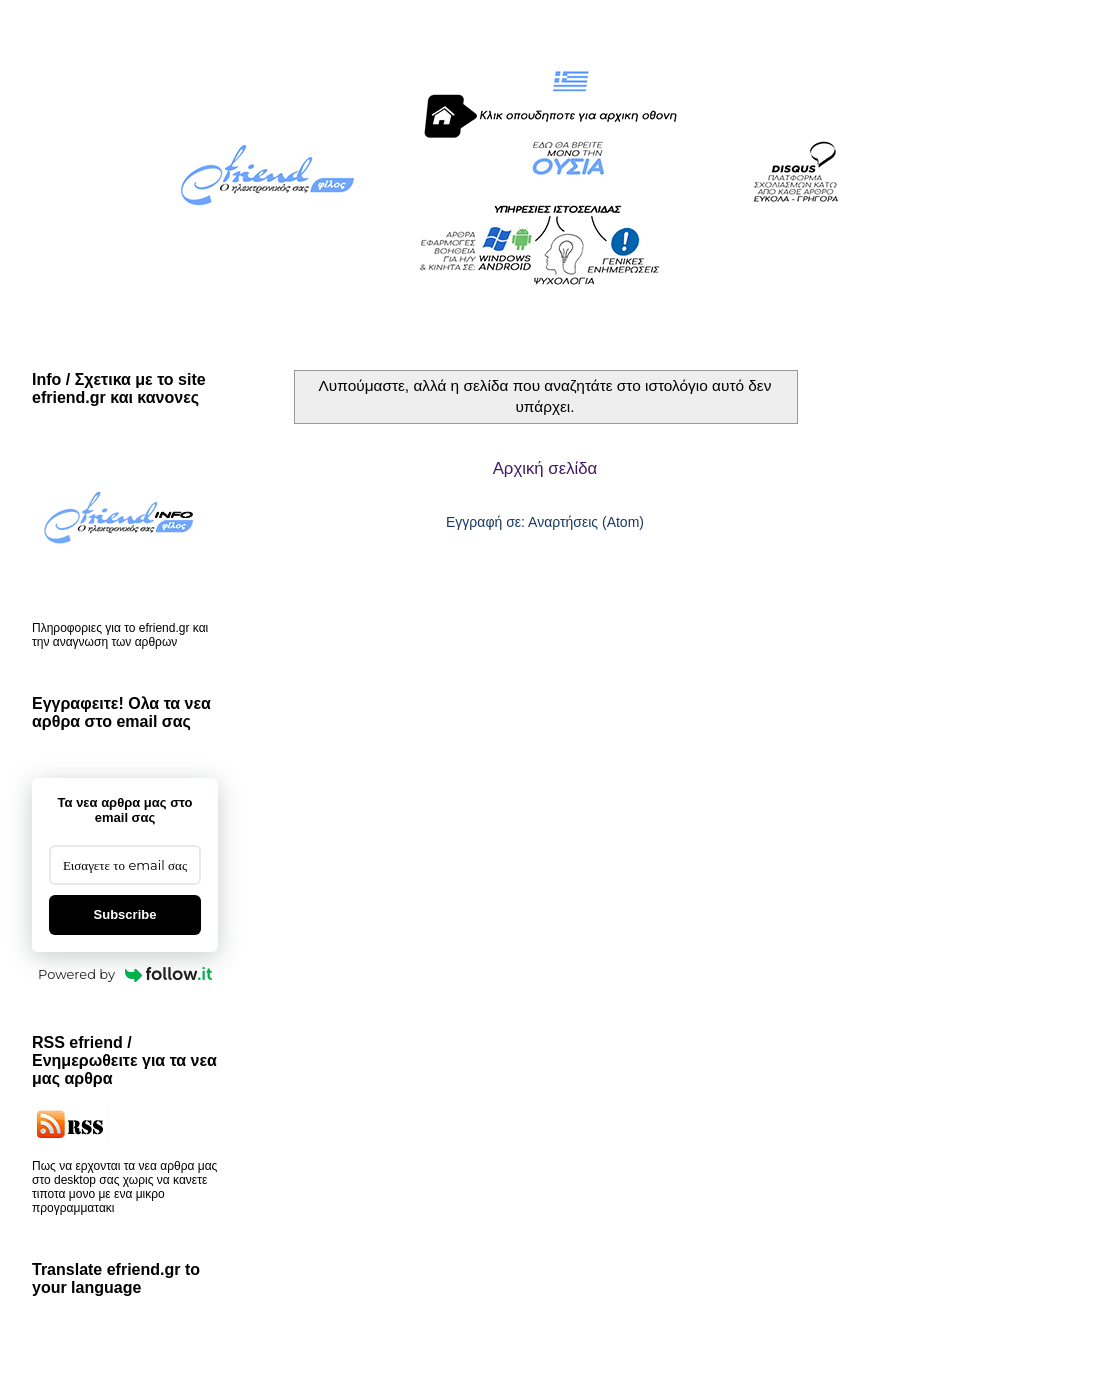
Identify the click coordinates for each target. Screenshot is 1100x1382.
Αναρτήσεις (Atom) (586, 522)
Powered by (125, 974)
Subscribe (125, 914)
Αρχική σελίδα (545, 468)
